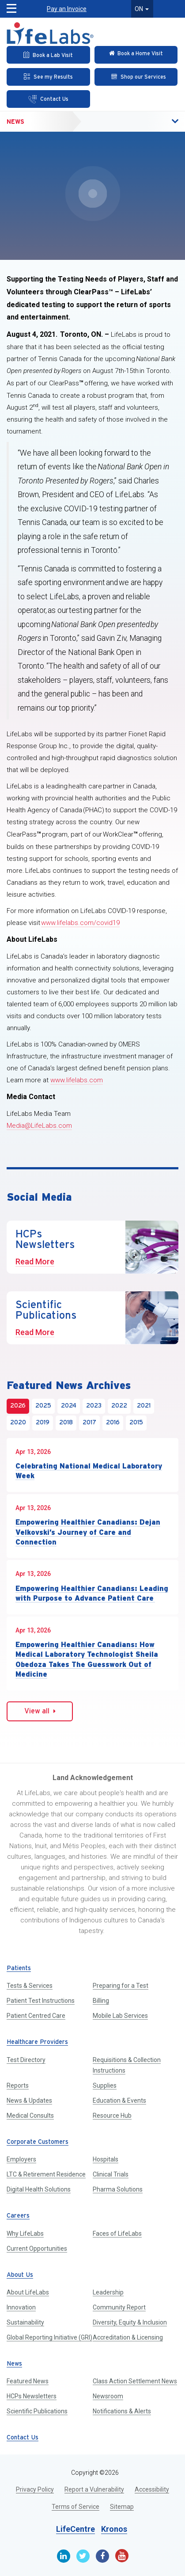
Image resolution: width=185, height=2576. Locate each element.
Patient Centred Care (36, 2015)
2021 (144, 1406)
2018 (66, 1423)
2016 (113, 1423)
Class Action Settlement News (135, 2381)
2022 (119, 1406)
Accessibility (152, 2489)
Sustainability (25, 2322)
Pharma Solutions (118, 2189)
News (15, 121)
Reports (18, 2085)
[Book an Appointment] (48, 55)
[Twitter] (83, 2556)
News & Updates (29, 2100)
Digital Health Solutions (39, 2189)
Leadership (108, 2292)
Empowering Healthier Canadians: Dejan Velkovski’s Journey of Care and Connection (87, 1532)
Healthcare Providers (37, 2042)
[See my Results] (48, 77)
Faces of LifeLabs (117, 2233)
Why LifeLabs (25, 2233)
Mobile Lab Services (120, 2015)
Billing (101, 2000)
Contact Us (22, 2438)
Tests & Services (30, 1985)
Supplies (105, 2085)
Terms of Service (75, 2506)
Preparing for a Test (120, 1985)
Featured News (28, 2381)
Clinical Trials (110, 2174)
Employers (21, 2159)
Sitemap (122, 2506)
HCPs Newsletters (32, 2396)
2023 (94, 1406)
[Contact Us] (48, 99)
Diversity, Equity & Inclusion (130, 2322)
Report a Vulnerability (94, 2489)
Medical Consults (30, 2115)
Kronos (114, 2529)
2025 (43, 1406)
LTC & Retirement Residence (46, 2174)
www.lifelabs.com (76, 1080)
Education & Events (119, 2100)
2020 (18, 1423)
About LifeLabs (28, 2292)
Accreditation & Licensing (128, 2337)
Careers (18, 2216)
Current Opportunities (37, 2248)
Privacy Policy (35, 2489)
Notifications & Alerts (122, 2411)
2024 (68, 1406)
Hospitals (105, 2159)
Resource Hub (112, 2115)
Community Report (119, 2307)
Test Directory (26, 2059)
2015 (136, 1423)
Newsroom (108, 2396)
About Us (20, 2275)
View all (40, 1711)
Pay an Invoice (67, 8)
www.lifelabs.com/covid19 (80, 923)
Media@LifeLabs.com (39, 1126)
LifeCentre (75, 2529)
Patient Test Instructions (41, 2000)
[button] (156, 121)
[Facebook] (102, 2556)
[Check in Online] (136, 55)
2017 (89, 1423)
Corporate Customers (37, 2142)
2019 (42, 1423)
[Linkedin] (63, 2556)
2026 (18, 1406)
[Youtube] (121, 2555)
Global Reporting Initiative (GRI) (49, 2337)
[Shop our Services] (136, 77)
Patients (19, 1968)
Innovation (21, 2307)
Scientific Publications (37, 2411)
